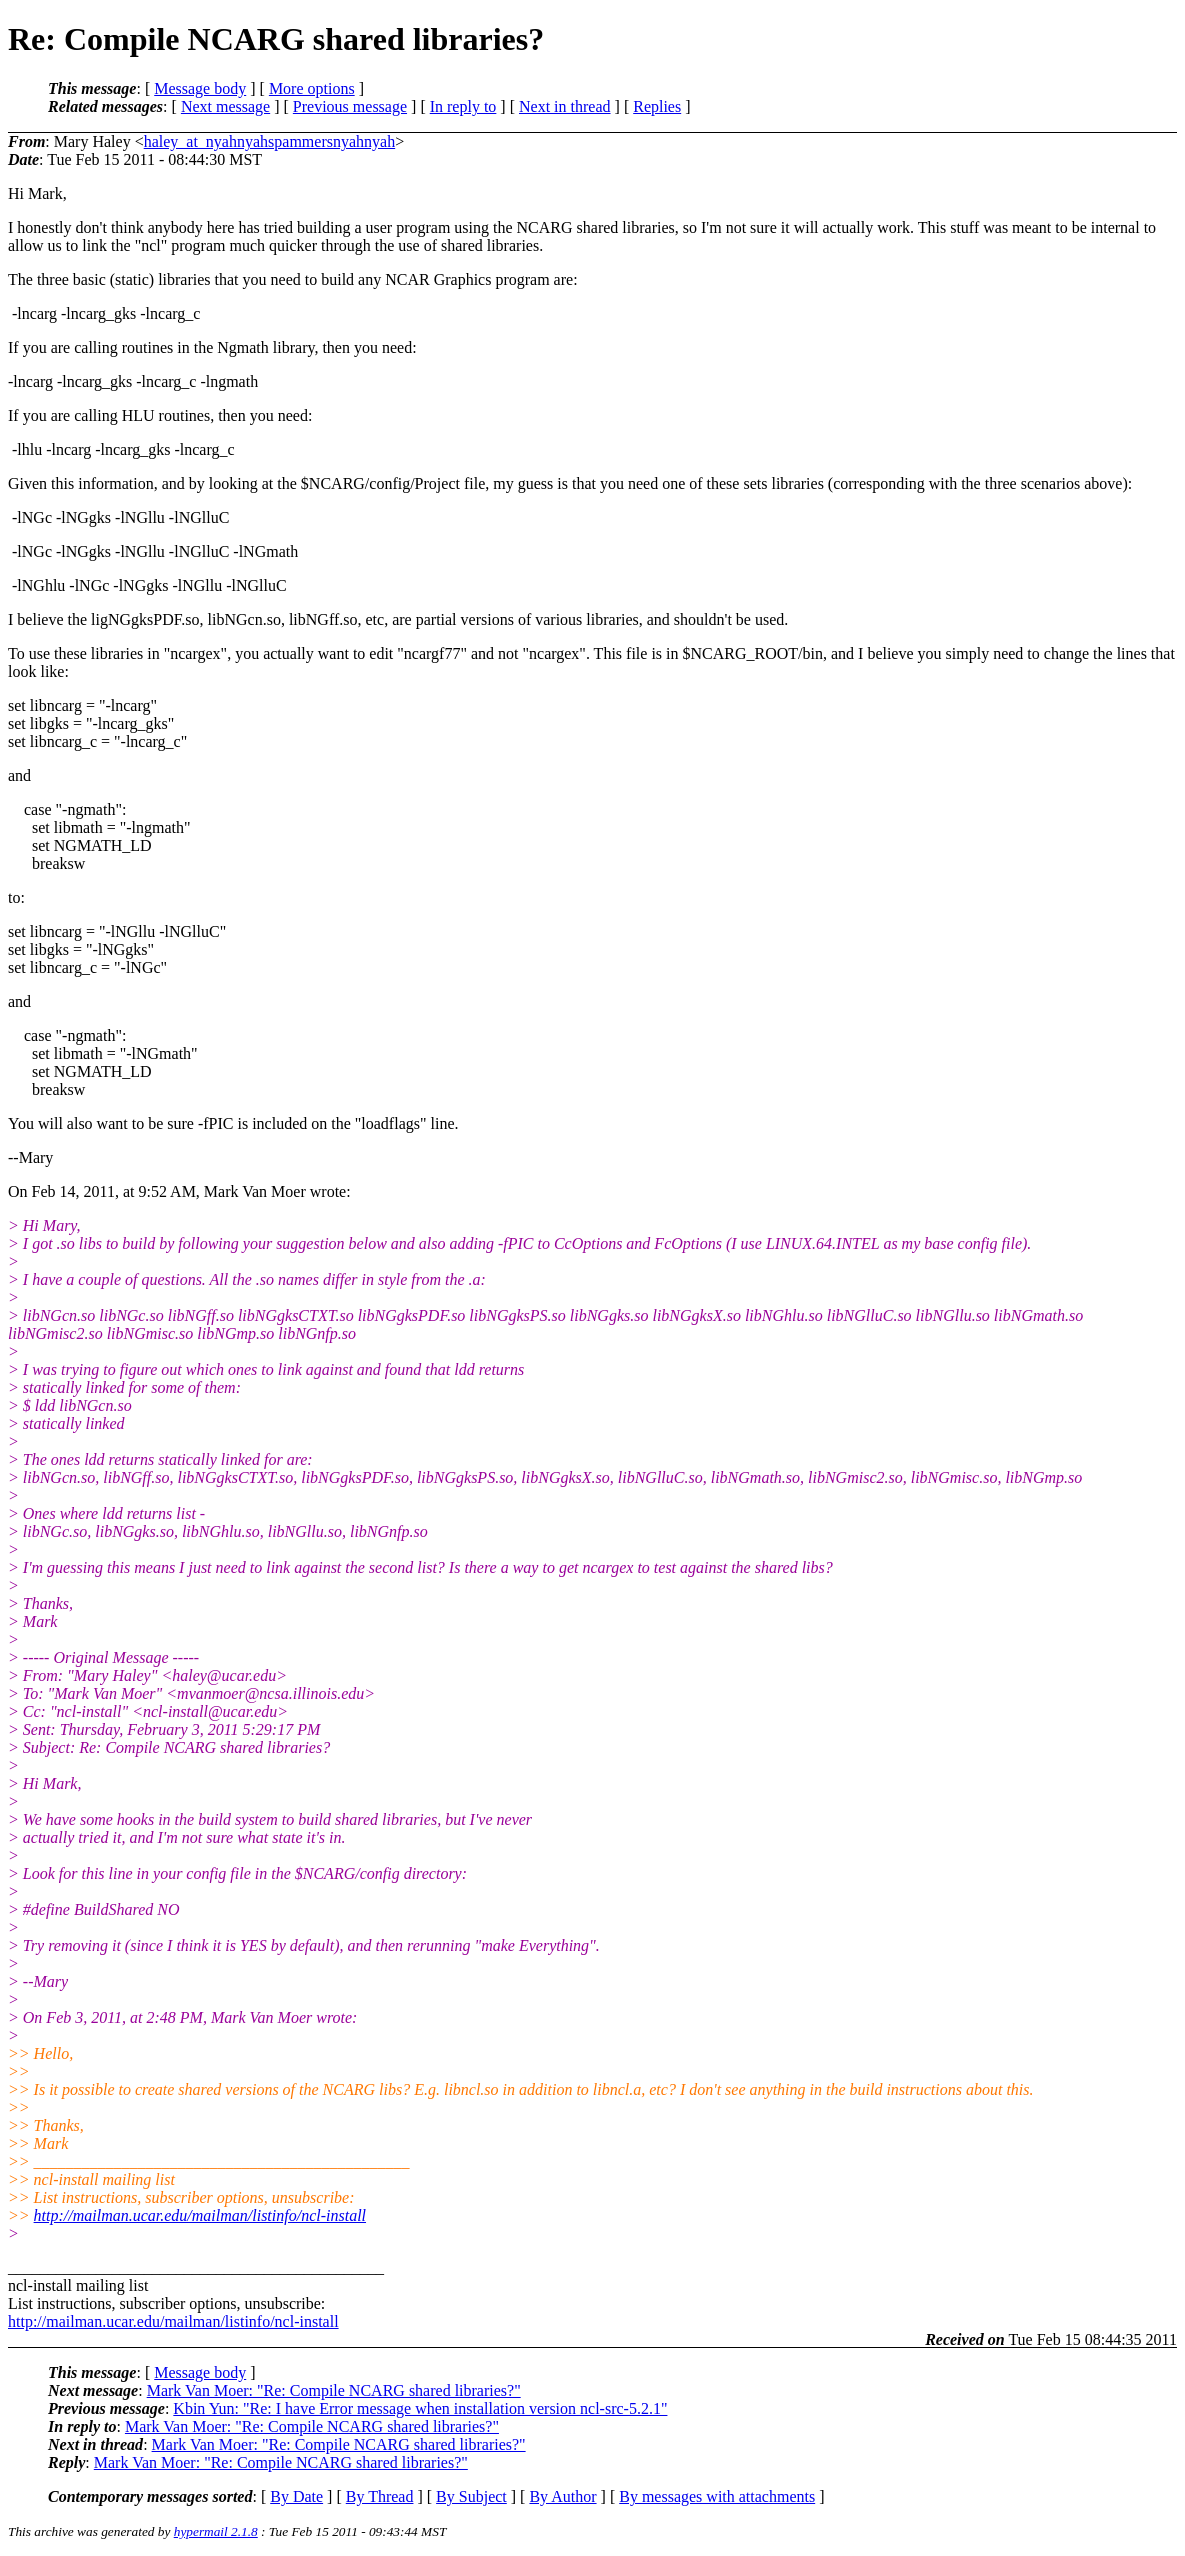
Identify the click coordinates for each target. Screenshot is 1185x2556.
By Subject (471, 2496)
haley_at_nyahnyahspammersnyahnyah (269, 141)
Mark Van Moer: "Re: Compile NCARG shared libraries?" (334, 2390)
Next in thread (565, 106)
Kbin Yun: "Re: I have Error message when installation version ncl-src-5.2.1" (420, 2408)
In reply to (463, 106)
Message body (200, 88)
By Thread (380, 2496)
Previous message (350, 106)
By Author (562, 2496)
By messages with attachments (717, 2496)
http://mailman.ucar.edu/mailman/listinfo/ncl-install (200, 2215)
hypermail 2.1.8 (216, 2531)
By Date (296, 2496)
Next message (225, 106)
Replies (657, 106)
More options (312, 88)
